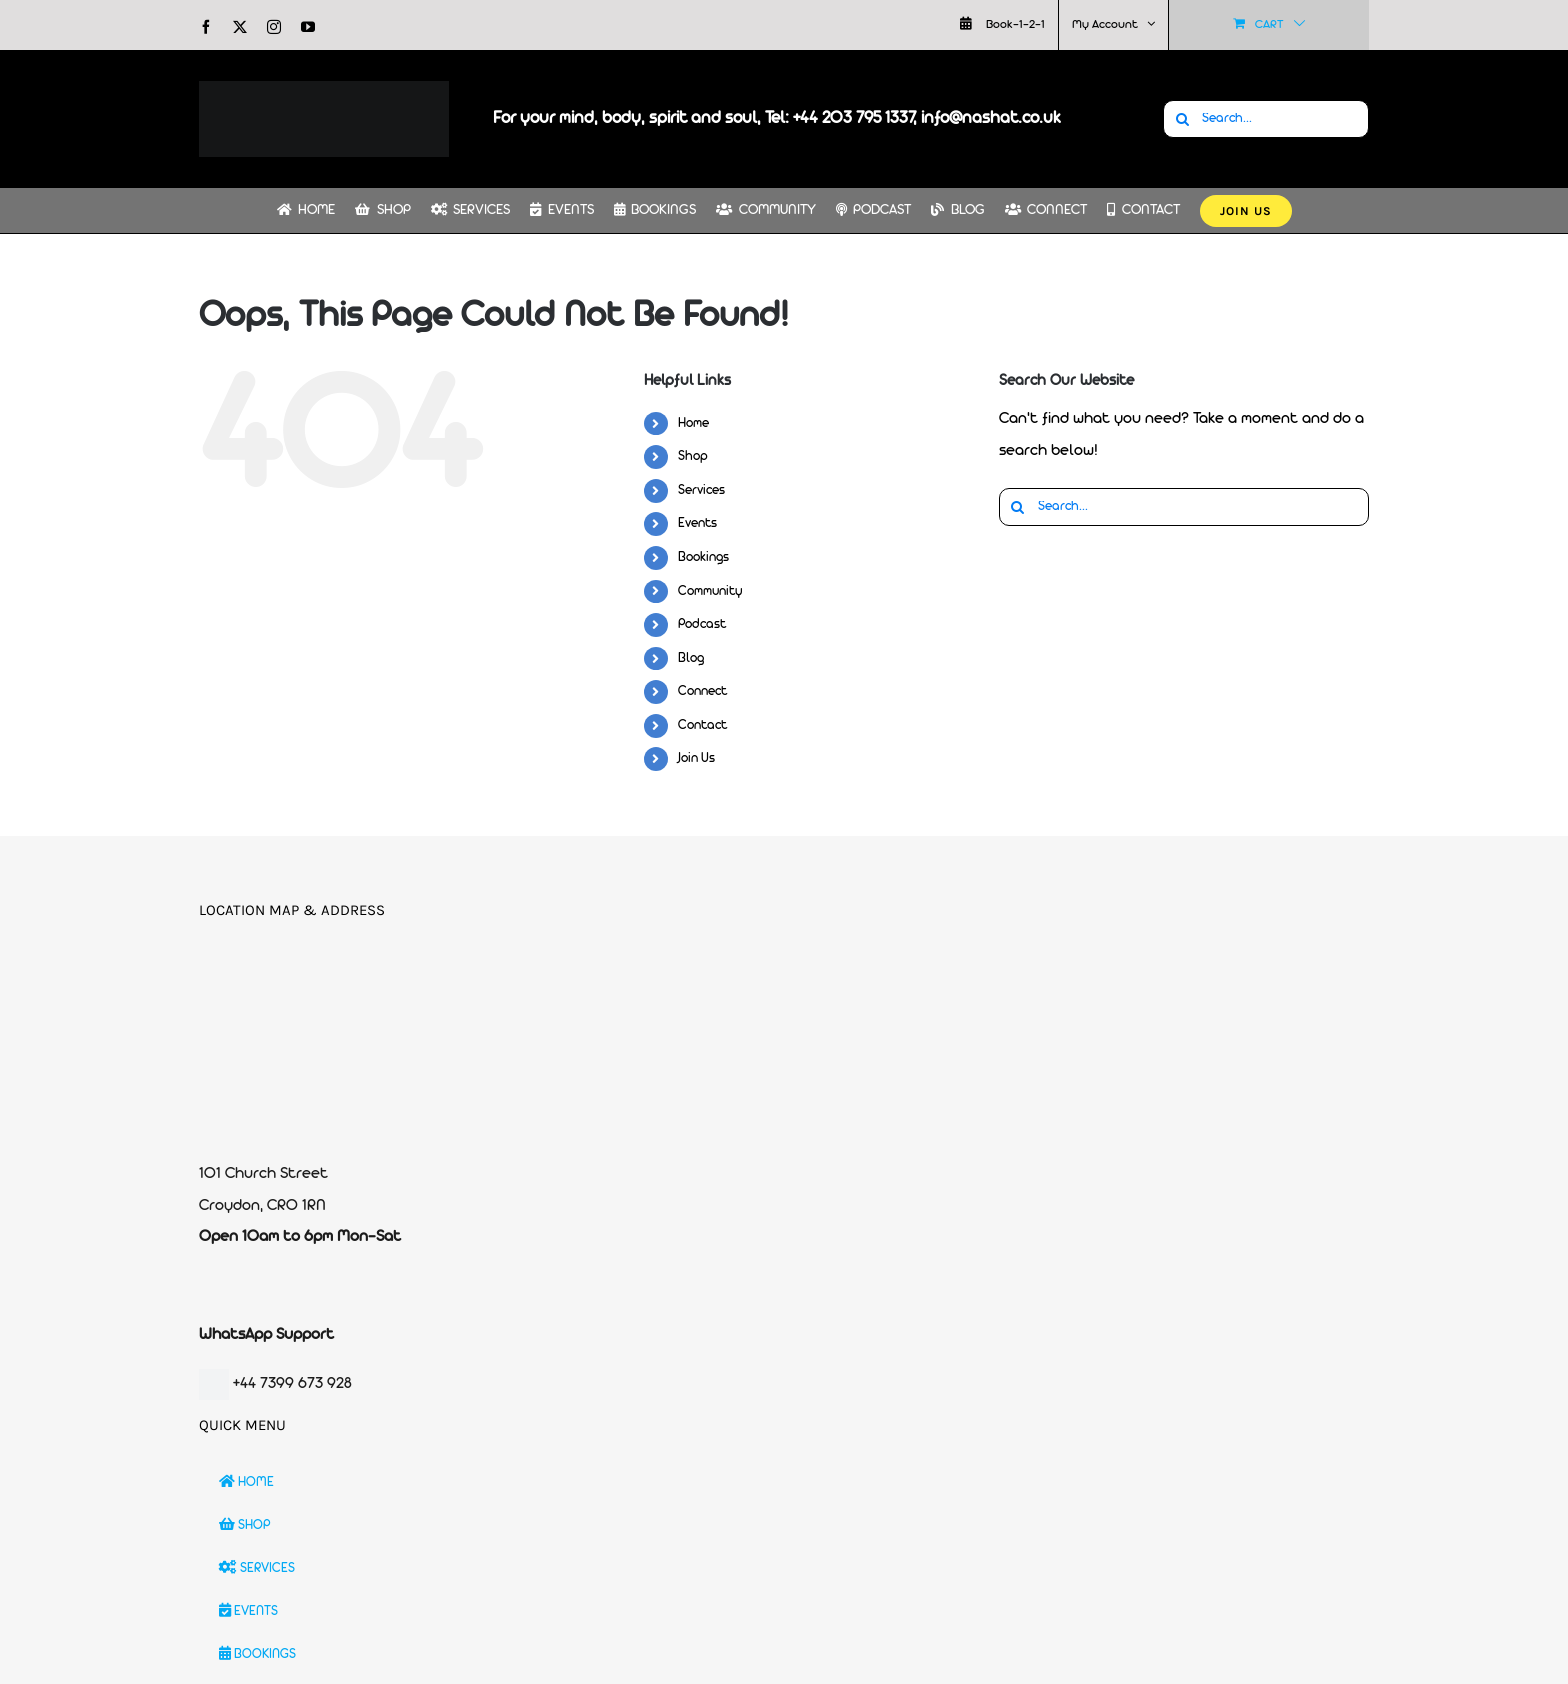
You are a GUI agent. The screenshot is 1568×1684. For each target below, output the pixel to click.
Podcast (702, 624)
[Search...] (1266, 119)
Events (697, 523)
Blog (691, 658)
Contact (702, 725)
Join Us (696, 758)
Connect (702, 691)
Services (701, 490)
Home (693, 423)
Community (710, 591)
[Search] (1182, 119)
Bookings (703, 557)
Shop (693, 456)
